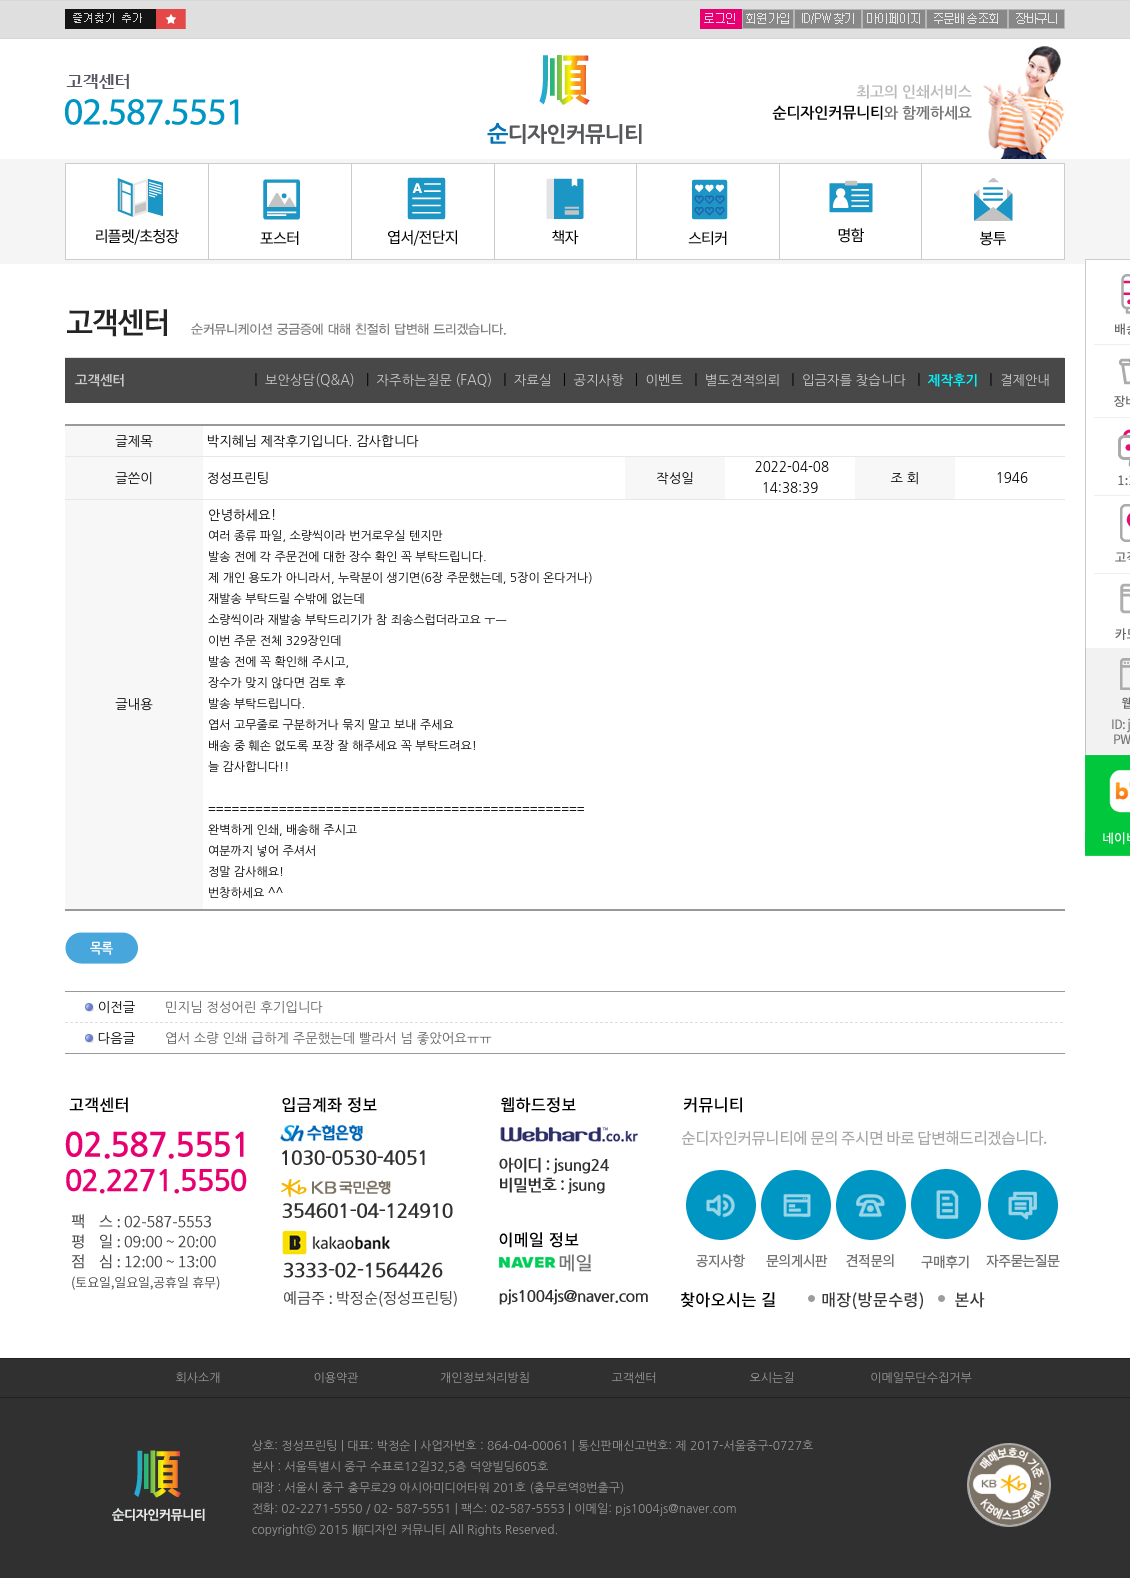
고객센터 (633, 1378)
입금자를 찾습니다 (854, 380)
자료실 (533, 380)
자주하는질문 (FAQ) (434, 380)
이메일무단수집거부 (921, 1378)
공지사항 (598, 380)
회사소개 (197, 1378)
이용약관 (335, 1378)
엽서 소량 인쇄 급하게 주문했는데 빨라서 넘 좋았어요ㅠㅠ (328, 1038)
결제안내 (1025, 380)
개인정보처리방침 (485, 1378)
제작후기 (953, 380)
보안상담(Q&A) (310, 380)
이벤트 (664, 380)
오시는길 (771, 1378)
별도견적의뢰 (742, 380)
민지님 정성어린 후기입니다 (244, 1007)
